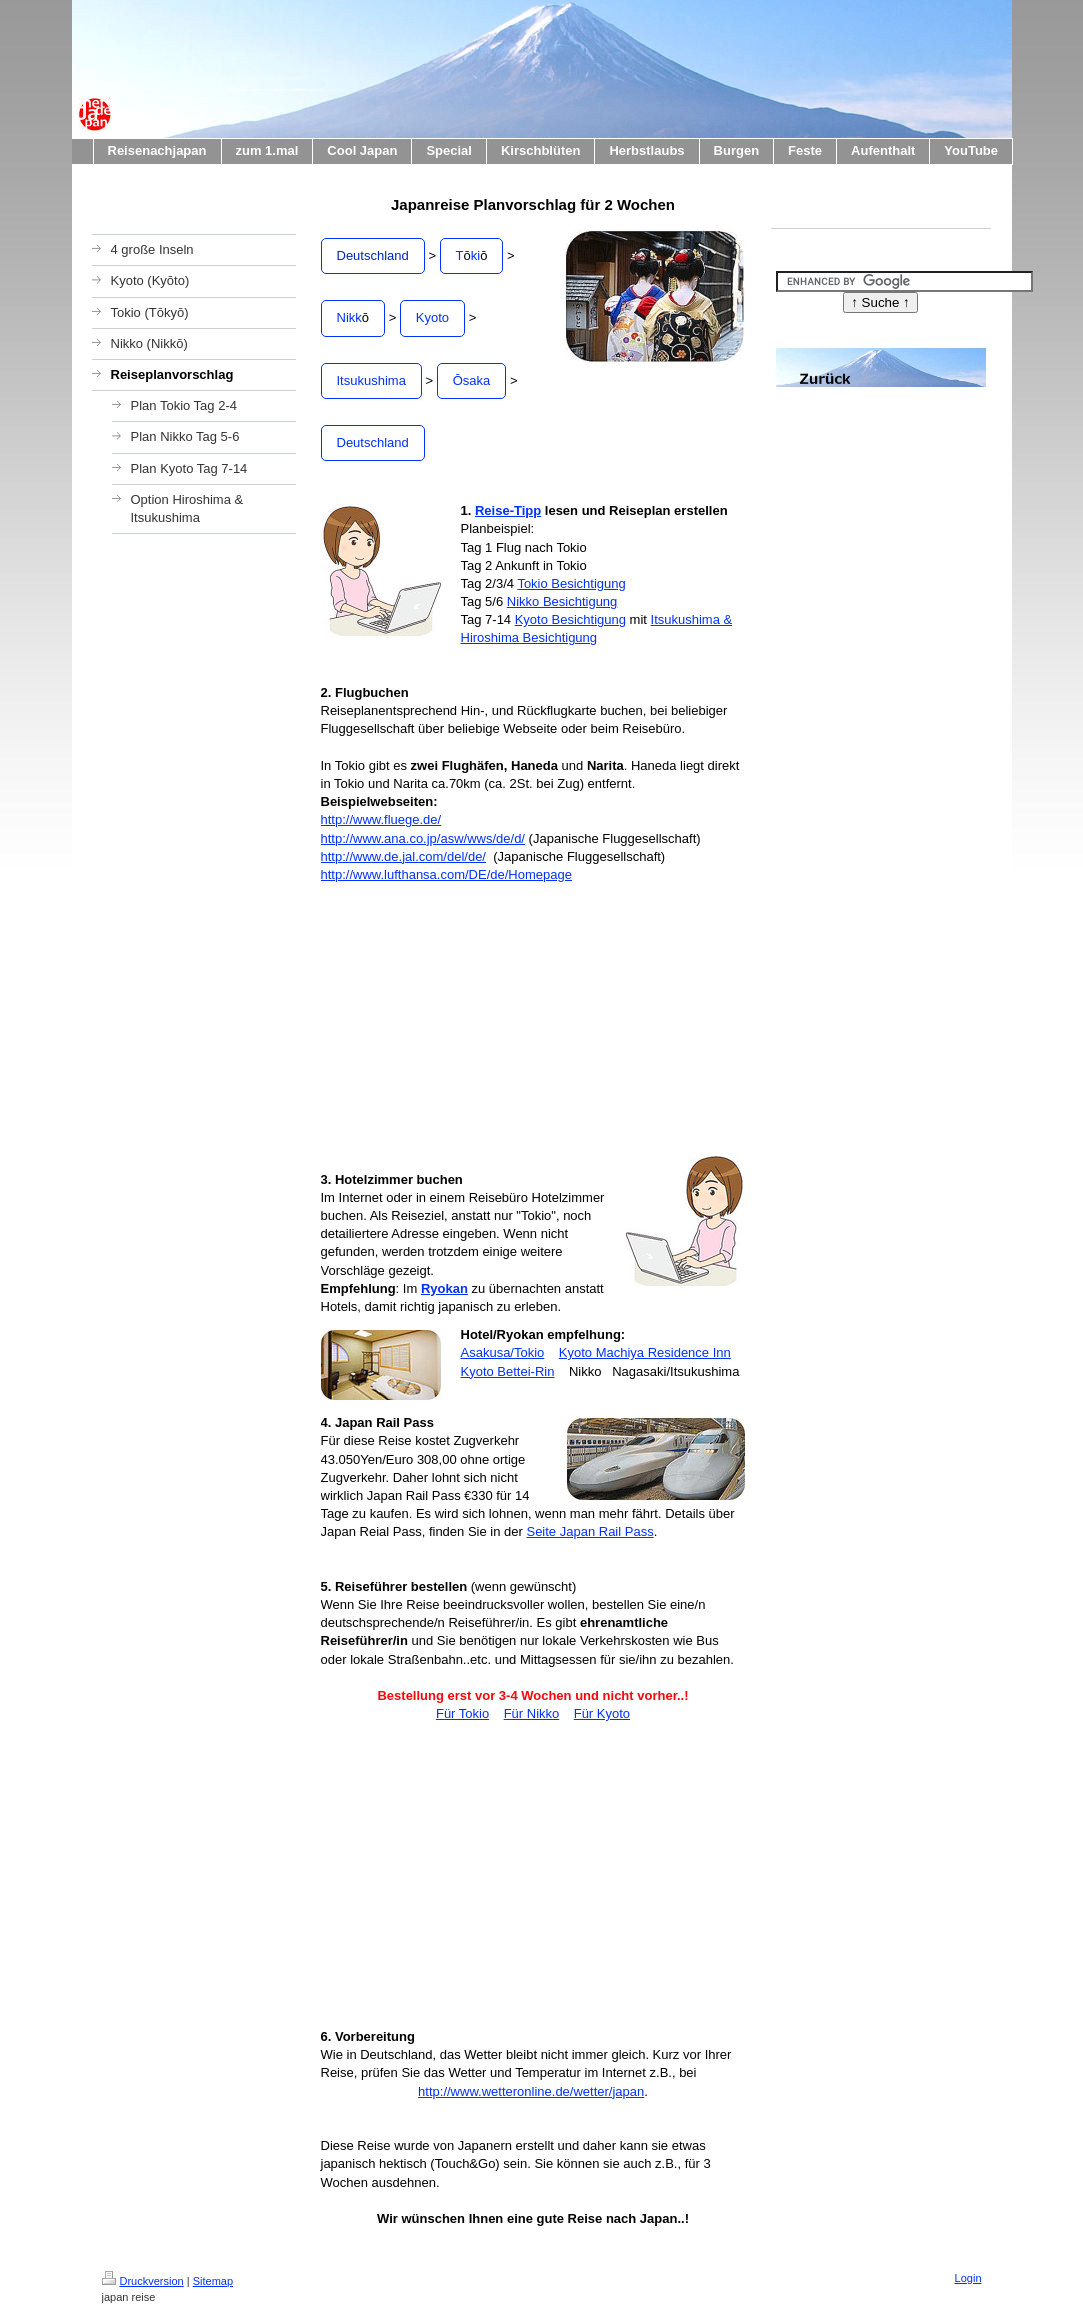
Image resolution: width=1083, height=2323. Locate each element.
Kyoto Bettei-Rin (508, 1371)
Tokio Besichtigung (571, 583)
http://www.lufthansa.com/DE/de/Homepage (446, 874)
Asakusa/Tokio (503, 1352)
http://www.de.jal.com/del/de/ (403, 856)
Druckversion (143, 2281)
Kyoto (432, 317)
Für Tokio (462, 1713)
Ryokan (444, 1288)
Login (968, 2278)
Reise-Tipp (508, 510)
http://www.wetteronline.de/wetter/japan (531, 2091)
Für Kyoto (602, 1713)
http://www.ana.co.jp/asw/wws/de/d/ (423, 838)
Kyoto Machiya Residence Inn (645, 1352)
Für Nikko (532, 1713)
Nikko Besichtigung (562, 601)
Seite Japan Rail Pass (589, 1531)
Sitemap (213, 2281)
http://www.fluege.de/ (381, 819)
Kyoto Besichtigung (570, 619)
